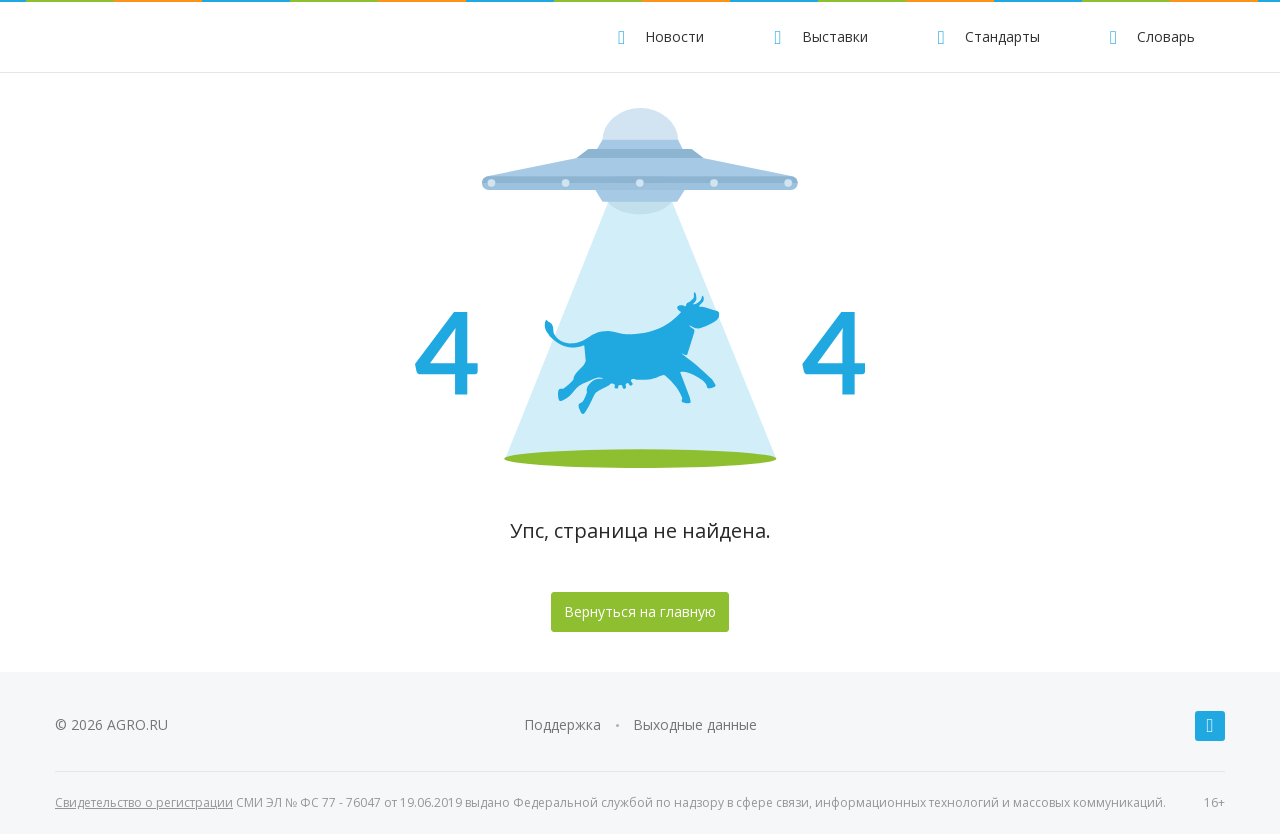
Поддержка (562, 724)
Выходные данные (695, 724)
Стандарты (986, 37)
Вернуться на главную (640, 611)
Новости (658, 37)
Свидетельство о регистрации (144, 802)
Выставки (817, 37)
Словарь (1149, 37)
